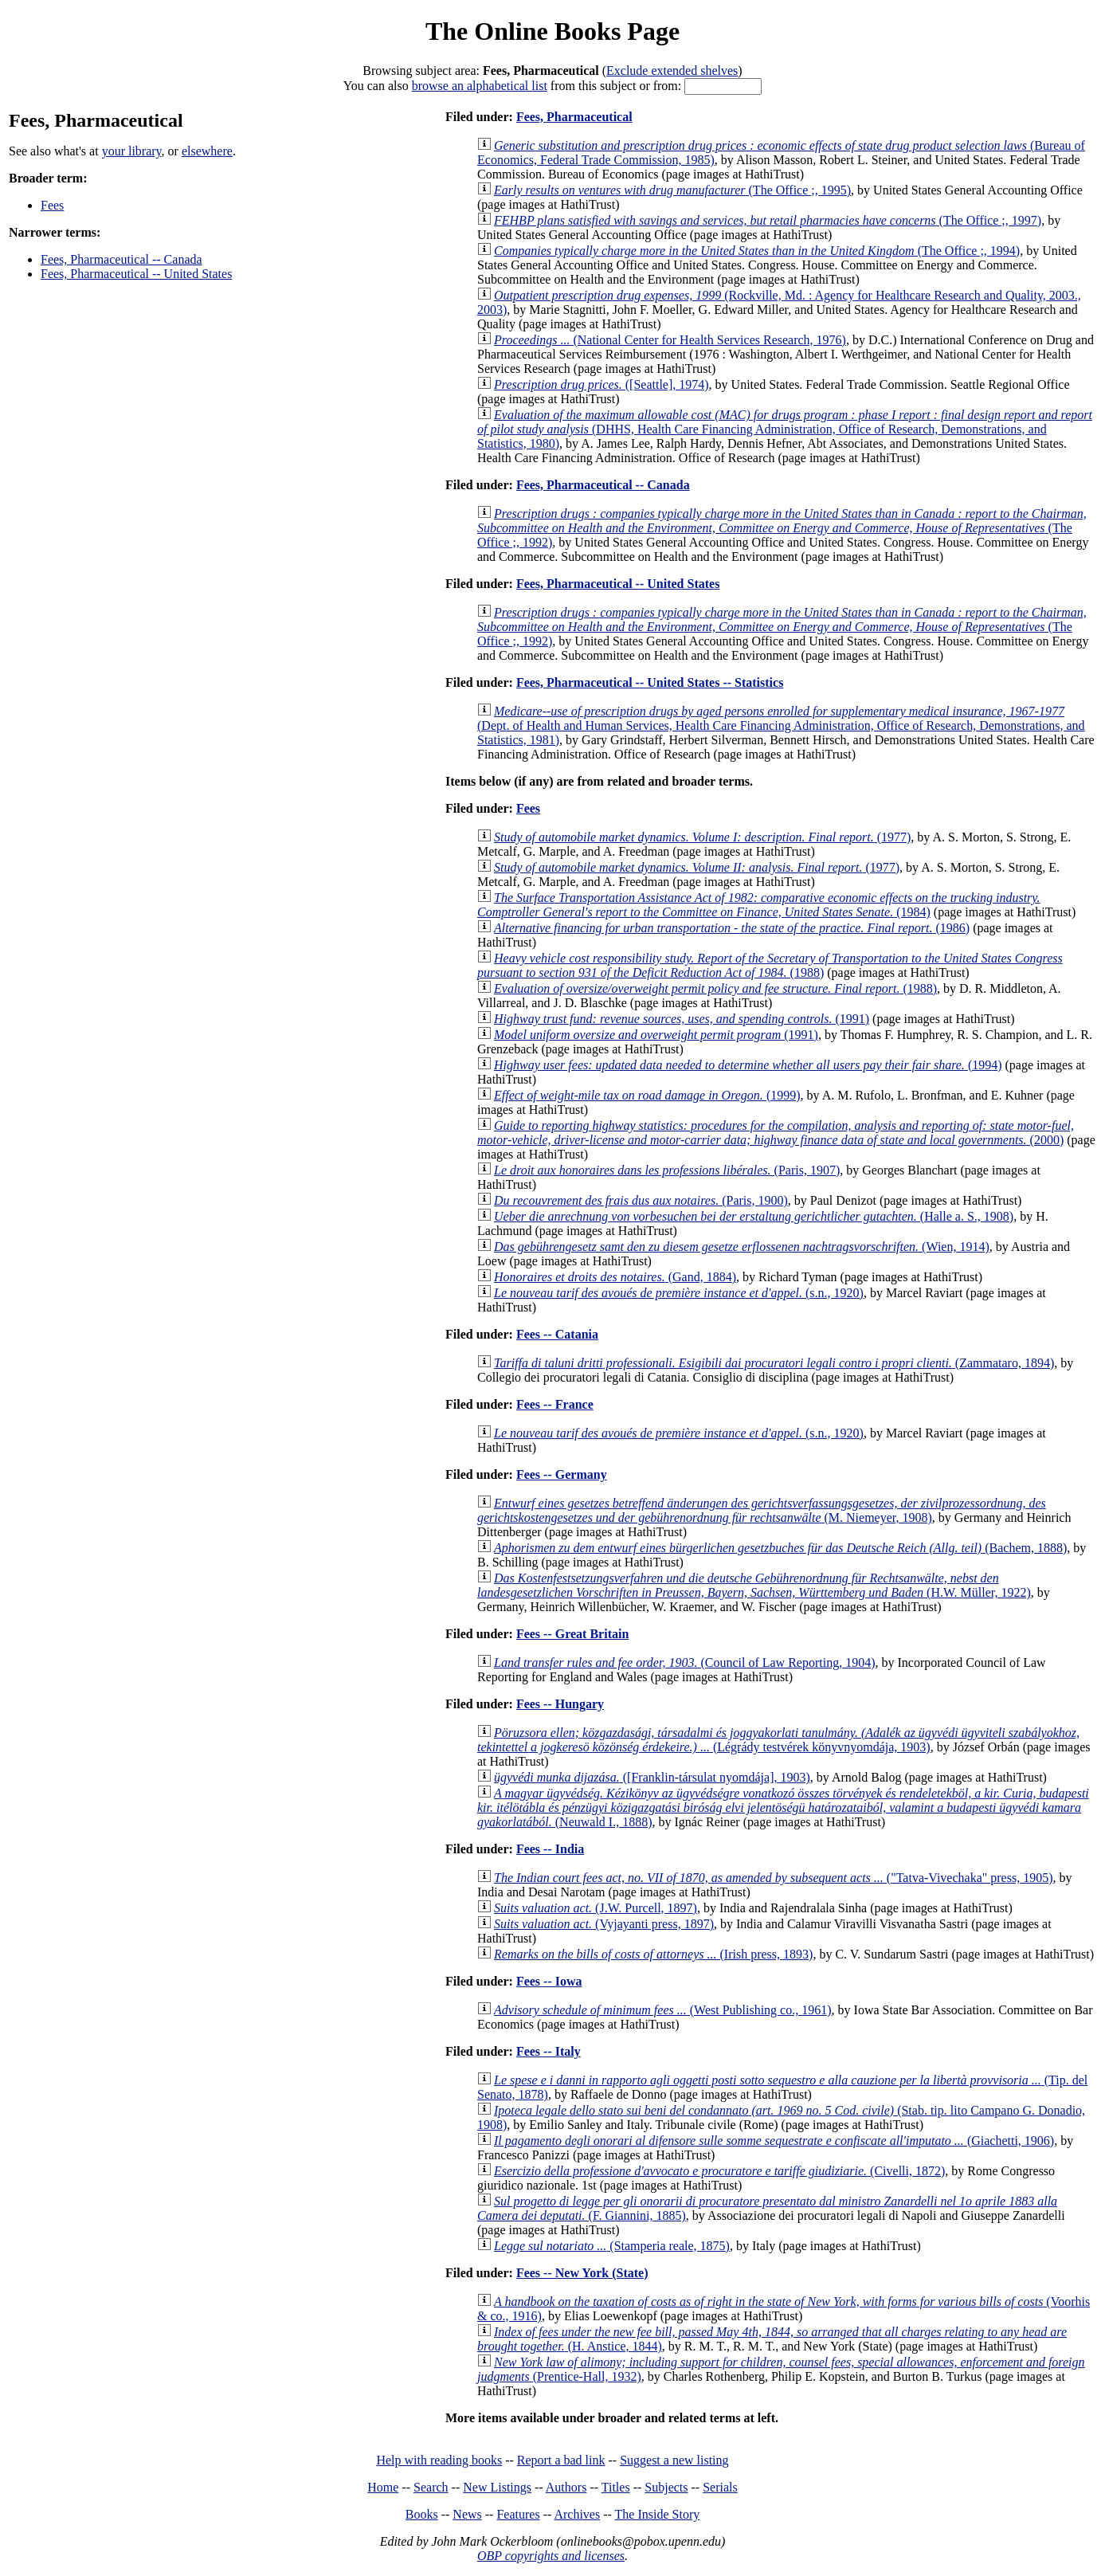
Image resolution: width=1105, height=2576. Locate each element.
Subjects (666, 2487)
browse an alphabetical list (479, 85)
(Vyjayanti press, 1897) (604, 1924)
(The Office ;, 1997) (767, 220)
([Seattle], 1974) (601, 384)
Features (517, 2514)
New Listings (497, 2487)
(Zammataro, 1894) (774, 1363)
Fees (52, 205)
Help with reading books (439, 2460)
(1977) (702, 837)
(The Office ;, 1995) (672, 190)
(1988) (770, 965)
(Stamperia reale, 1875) (612, 2246)
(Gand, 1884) (615, 1277)
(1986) (732, 928)
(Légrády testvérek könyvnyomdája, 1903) (778, 1740)
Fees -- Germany (561, 1474)
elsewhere (207, 151)
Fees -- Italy (548, 2051)
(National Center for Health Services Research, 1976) (670, 340)
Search (431, 2487)
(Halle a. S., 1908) (753, 1216)
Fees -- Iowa (549, 1981)
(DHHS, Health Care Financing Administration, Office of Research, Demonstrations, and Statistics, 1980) (784, 429)
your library (132, 151)
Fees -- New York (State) (582, 2273)
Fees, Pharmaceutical (574, 117)
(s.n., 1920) (679, 1293)
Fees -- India (550, 1849)
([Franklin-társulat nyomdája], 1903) (652, 1777)
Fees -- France (555, 1404)
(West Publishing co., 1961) (663, 2010)
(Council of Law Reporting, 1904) (684, 1662)
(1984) (758, 905)
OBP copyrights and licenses (551, 2555)
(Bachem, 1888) (780, 1548)
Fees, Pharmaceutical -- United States (136, 273)
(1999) (647, 1095)
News (467, 2514)
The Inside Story (657, 2514)
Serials (720, 2487)
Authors (566, 2487)
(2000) (775, 1133)
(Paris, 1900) (641, 1200)
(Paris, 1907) (667, 1170)
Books (422, 2514)
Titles (615, 2487)
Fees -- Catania (557, 1334)
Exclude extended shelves (672, 70)
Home (382, 2487)
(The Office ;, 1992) (782, 528)
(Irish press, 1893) (653, 1954)
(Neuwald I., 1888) (783, 1807)
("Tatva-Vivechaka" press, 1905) (773, 1877)
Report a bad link (561, 2460)
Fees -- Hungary (560, 1704)
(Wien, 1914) (741, 1246)
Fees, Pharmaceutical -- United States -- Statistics (649, 682)
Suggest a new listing (674, 2460)
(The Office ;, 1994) (757, 250)
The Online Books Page (552, 31)
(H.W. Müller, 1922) (754, 1585)
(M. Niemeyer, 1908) (761, 1510)
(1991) (681, 1018)
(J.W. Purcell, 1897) (595, 1908)
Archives (577, 2514)
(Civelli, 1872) (719, 2171)
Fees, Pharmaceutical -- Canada (121, 259)
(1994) (748, 1065)
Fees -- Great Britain (572, 1634)
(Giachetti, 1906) (774, 2140)
